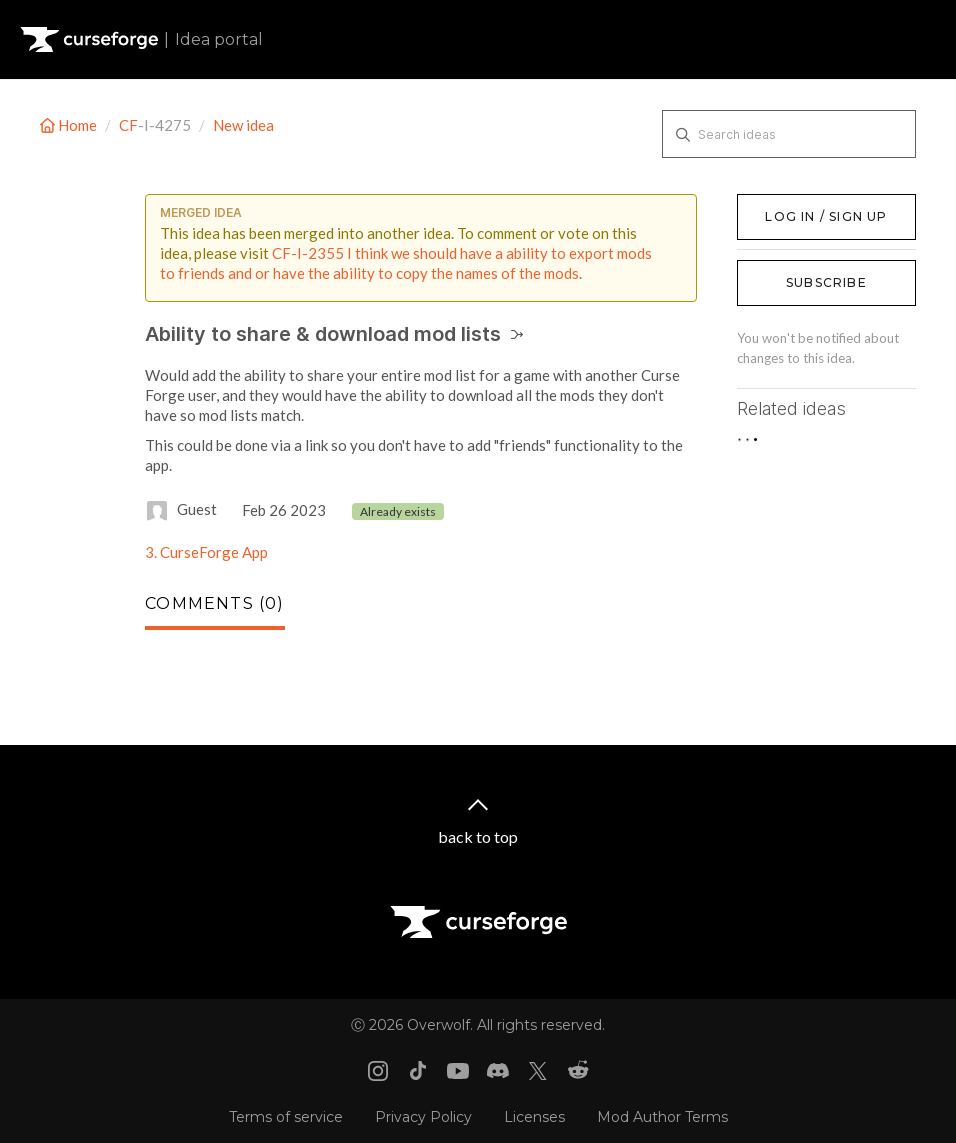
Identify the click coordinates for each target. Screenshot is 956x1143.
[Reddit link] (578, 1071)
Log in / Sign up (787, 204)
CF (128, 125)
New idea (243, 125)
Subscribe (826, 282)
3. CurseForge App (206, 552)
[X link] (538, 1071)
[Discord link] (498, 1071)
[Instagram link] (378, 1071)
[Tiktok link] (418, 1071)
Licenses (534, 1117)
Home (70, 125)
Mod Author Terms (662, 1117)
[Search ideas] (789, 134)
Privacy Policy (423, 1117)
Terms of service (286, 1117)
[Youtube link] (458, 1071)
